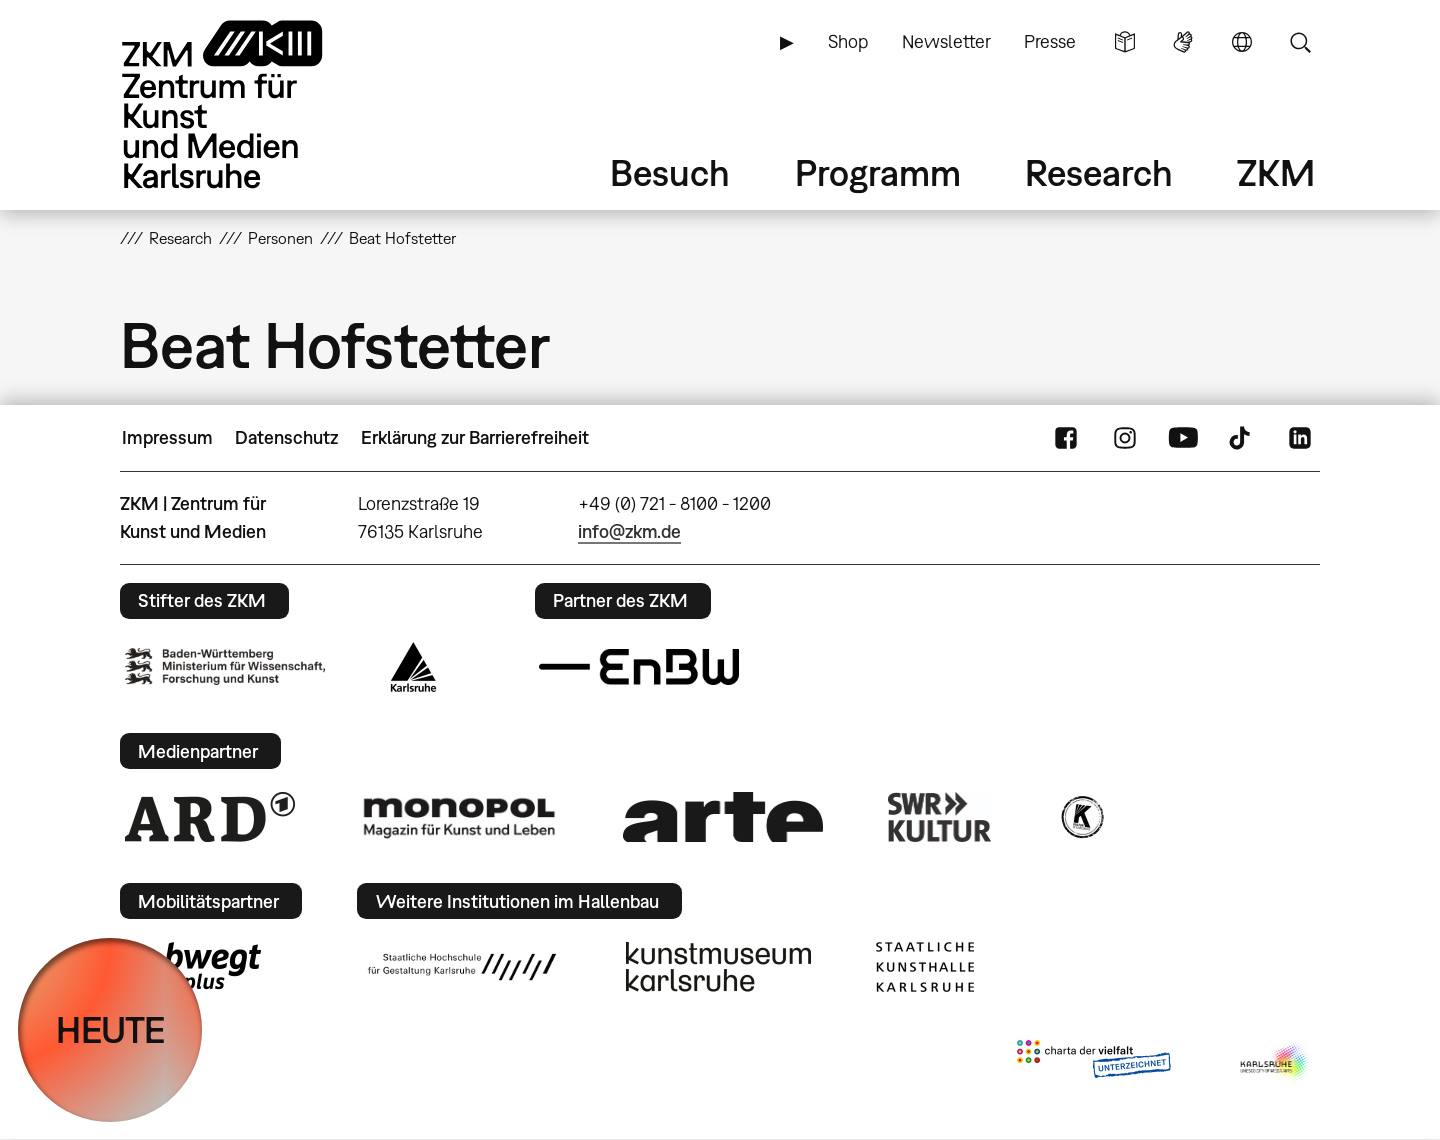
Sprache (1242, 42)
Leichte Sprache (1125, 42)
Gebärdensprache (1183, 42)
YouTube (1183, 438)
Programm (878, 172)
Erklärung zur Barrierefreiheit (475, 437)
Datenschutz (286, 437)
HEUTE (110, 1029)
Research (1099, 172)
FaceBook (1066, 438)
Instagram (1125, 438)
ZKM (1276, 172)
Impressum (167, 437)
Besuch (670, 172)
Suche (1300, 42)
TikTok (1242, 438)
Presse (1050, 41)
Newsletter (946, 41)
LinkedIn (1300, 438)
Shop (848, 41)
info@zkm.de (629, 531)
